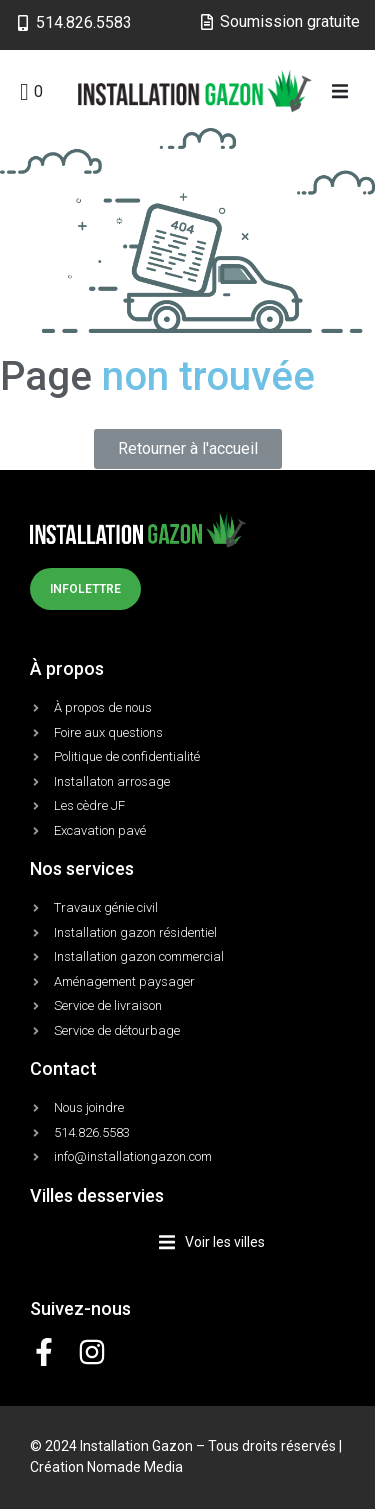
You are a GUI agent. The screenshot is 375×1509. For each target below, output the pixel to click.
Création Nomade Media (106, 1467)
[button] (340, 91)
